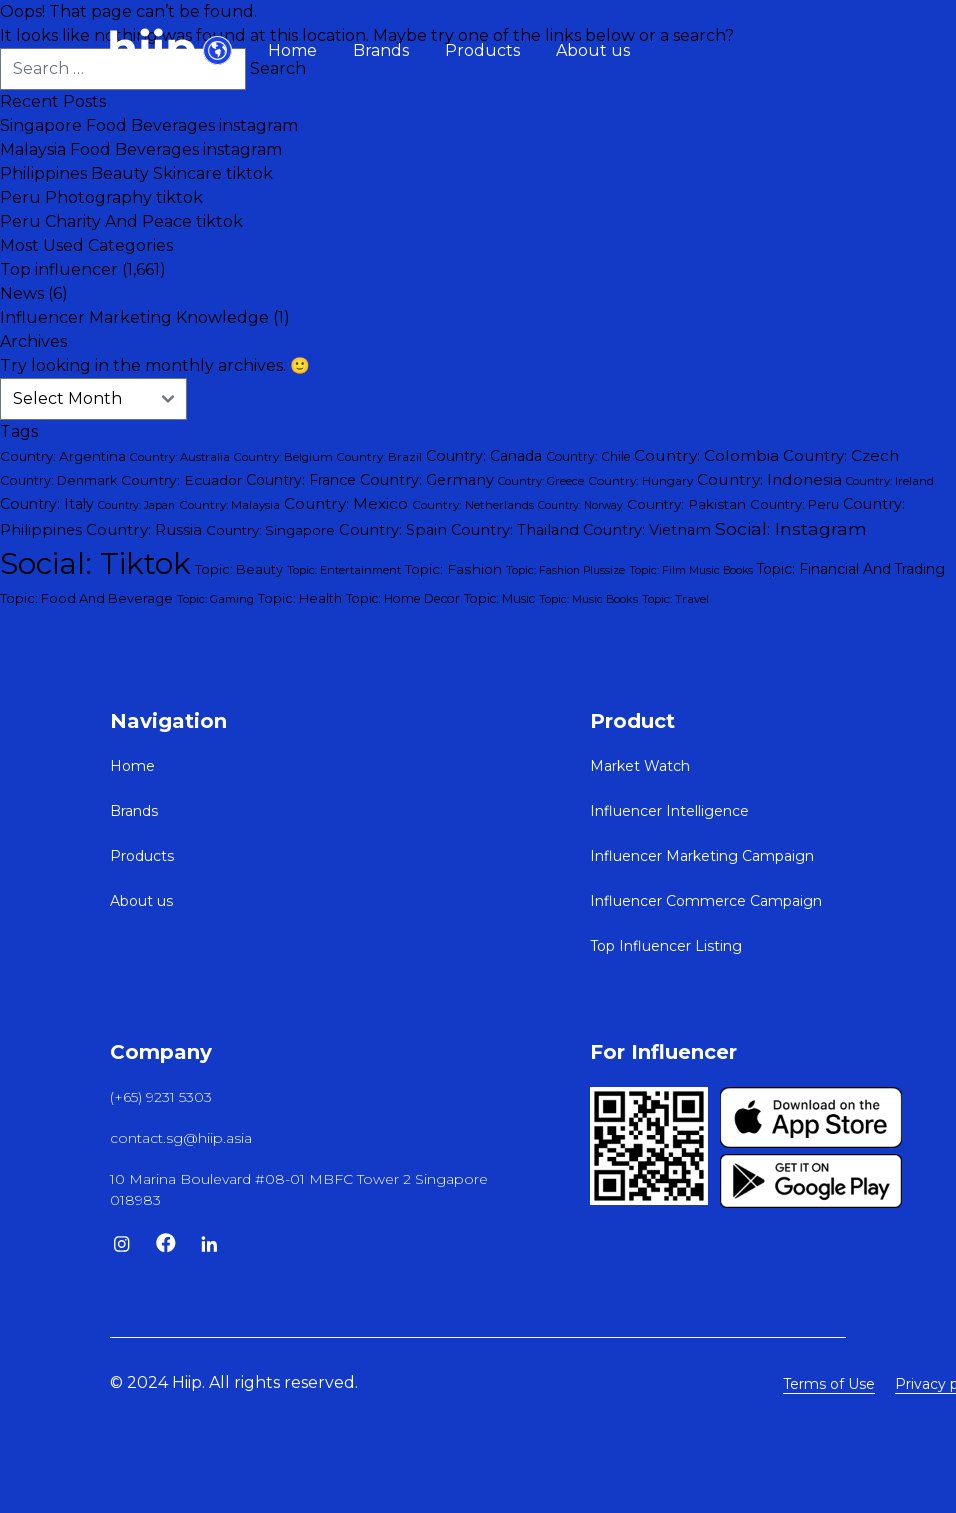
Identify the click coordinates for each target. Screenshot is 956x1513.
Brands (381, 50)
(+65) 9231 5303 (161, 1097)
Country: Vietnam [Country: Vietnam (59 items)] (647, 530)
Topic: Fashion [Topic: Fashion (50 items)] (453, 569)
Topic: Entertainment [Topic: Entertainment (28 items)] (344, 570)
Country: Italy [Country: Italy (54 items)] (47, 504)
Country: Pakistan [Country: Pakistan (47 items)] (686, 504)
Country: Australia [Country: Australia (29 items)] (180, 457)
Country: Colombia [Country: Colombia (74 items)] (706, 455)
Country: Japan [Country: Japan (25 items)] (136, 505)
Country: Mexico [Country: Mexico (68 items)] (346, 503)
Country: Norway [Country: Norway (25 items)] (580, 505)
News (22, 293)
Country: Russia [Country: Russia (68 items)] (144, 529)
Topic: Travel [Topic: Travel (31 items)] (675, 599)
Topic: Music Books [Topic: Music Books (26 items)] (588, 599)
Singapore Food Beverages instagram (149, 125)
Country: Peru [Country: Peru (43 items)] (794, 504)
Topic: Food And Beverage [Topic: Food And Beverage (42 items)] (86, 598)
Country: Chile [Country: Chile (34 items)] (588, 456)
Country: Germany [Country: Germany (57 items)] (427, 480)
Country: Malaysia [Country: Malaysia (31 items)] (229, 505)
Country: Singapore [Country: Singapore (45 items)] (270, 530)
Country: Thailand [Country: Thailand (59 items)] (515, 530)
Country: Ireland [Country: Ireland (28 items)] (890, 481)
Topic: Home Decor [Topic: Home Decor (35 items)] (403, 598)
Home (292, 50)
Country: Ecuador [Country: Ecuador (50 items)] (181, 480)
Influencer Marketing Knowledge (134, 317)
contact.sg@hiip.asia (181, 1138)
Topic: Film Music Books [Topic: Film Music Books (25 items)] (691, 570)
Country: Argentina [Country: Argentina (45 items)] (63, 456)
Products (482, 50)
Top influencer (59, 269)
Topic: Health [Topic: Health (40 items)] (300, 598)
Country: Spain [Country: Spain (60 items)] (393, 530)
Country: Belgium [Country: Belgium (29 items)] (283, 457)
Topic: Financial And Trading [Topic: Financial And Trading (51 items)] (851, 569)
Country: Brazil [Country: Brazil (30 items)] (379, 457)
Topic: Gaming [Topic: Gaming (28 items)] (215, 599)
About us (593, 50)
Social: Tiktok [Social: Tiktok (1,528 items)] (95, 563)
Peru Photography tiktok (101, 197)
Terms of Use (829, 1384)
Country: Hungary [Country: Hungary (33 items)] (640, 480)
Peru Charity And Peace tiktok (121, 221)
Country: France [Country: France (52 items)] (301, 480)
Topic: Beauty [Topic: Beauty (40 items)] (239, 569)
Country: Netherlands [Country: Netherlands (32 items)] (473, 505)
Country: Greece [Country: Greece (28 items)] (541, 481)
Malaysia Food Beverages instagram (141, 149)
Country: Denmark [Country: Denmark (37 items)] (58, 480)
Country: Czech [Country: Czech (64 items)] (841, 456)
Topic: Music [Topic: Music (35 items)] (499, 598)
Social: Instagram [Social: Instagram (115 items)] (791, 528)
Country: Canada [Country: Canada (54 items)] (484, 456)
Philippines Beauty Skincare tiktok (136, 173)
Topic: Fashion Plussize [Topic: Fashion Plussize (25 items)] (565, 570)
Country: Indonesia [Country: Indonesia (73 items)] (769, 479)
